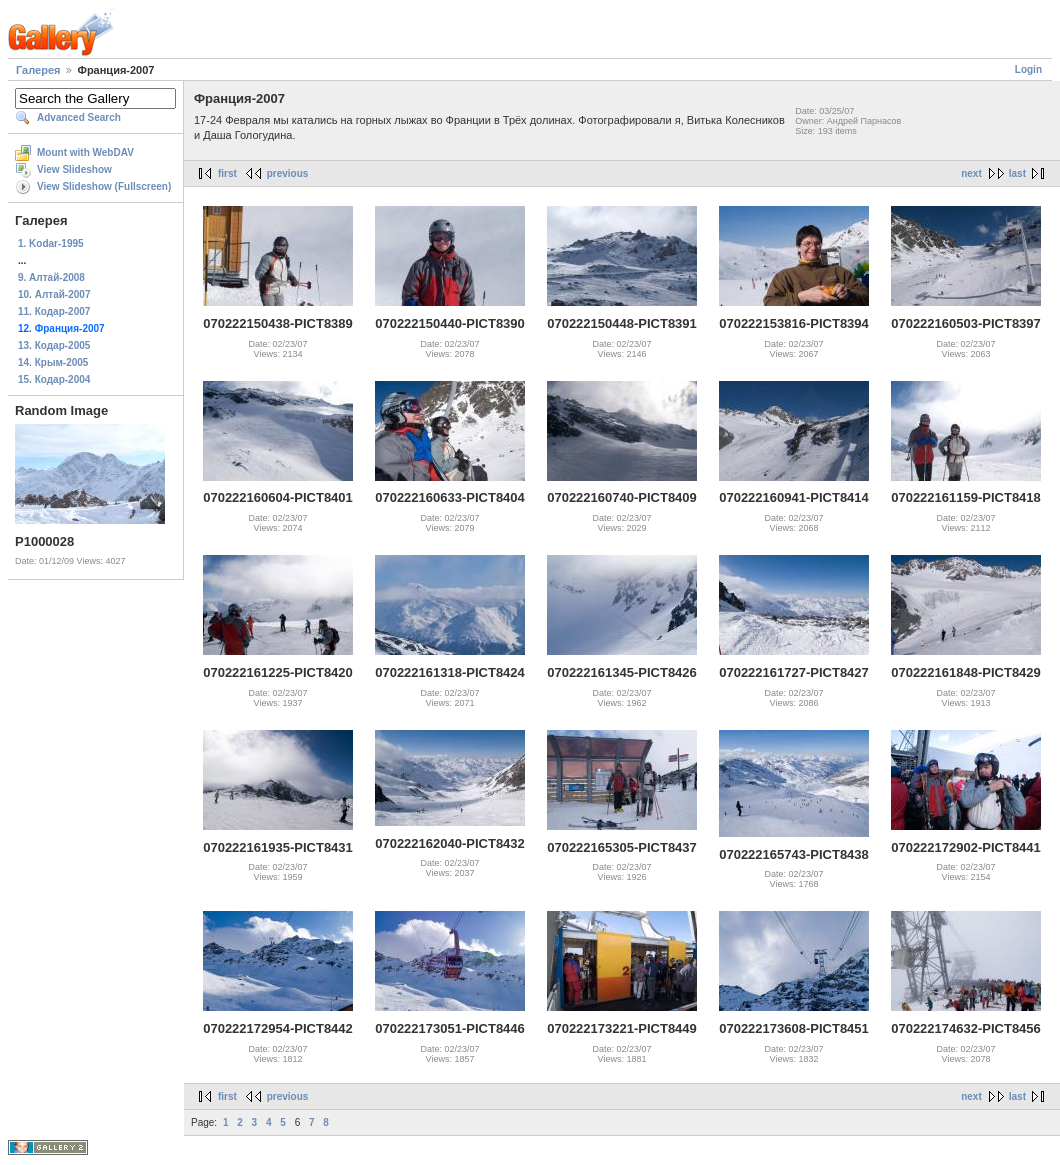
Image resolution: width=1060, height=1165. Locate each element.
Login (1028, 69)
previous (288, 173)
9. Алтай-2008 (51, 277)
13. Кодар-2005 (54, 345)
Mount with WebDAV (85, 152)
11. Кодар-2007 (54, 311)
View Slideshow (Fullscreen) (104, 186)
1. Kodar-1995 (51, 243)
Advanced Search (79, 117)
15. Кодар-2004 (54, 379)
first (227, 173)
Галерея (38, 70)
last (1017, 173)
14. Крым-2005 (53, 362)
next (971, 173)
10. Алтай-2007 (54, 294)
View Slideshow (74, 169)
